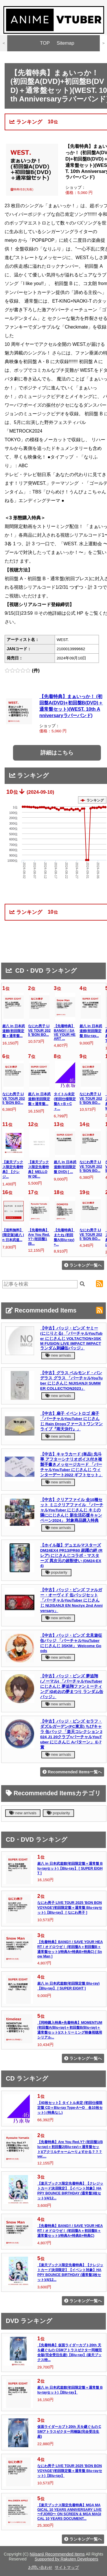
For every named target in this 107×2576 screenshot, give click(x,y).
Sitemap (65, 43)
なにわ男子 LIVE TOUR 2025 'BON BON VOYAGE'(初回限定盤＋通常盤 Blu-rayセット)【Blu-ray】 (69, 2471)
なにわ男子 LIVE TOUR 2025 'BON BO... (39, 1030)
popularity (56, 1572)
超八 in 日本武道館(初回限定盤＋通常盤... (13, 1031)
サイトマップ (67, 2567)
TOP (45, 43)
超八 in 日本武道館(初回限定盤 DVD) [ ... (65, 1167)
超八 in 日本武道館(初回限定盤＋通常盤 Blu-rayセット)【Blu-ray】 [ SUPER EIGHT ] (70, 1868)
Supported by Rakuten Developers (66, 2559)
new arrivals (58, 1355)
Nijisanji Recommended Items (57, 2554)
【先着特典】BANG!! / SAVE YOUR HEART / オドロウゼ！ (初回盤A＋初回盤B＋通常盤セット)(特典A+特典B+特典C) (70, 2231)
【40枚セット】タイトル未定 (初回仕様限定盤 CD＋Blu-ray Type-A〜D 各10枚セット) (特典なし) (70, 2108)
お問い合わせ (40, 2567)
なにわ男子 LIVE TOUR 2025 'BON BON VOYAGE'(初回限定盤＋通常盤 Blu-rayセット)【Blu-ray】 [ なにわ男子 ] (69, 1908)
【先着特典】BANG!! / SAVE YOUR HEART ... (64, 1032)
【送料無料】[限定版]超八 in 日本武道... (13, 1235)
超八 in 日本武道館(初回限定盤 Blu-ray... (91, 1031)
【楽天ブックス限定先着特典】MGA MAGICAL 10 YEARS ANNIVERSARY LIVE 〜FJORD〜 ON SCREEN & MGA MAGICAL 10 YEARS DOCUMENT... (69, 2512)
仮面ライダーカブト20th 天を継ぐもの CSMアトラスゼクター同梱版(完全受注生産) (69, 2432)
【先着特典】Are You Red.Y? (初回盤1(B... (39, 1237)
